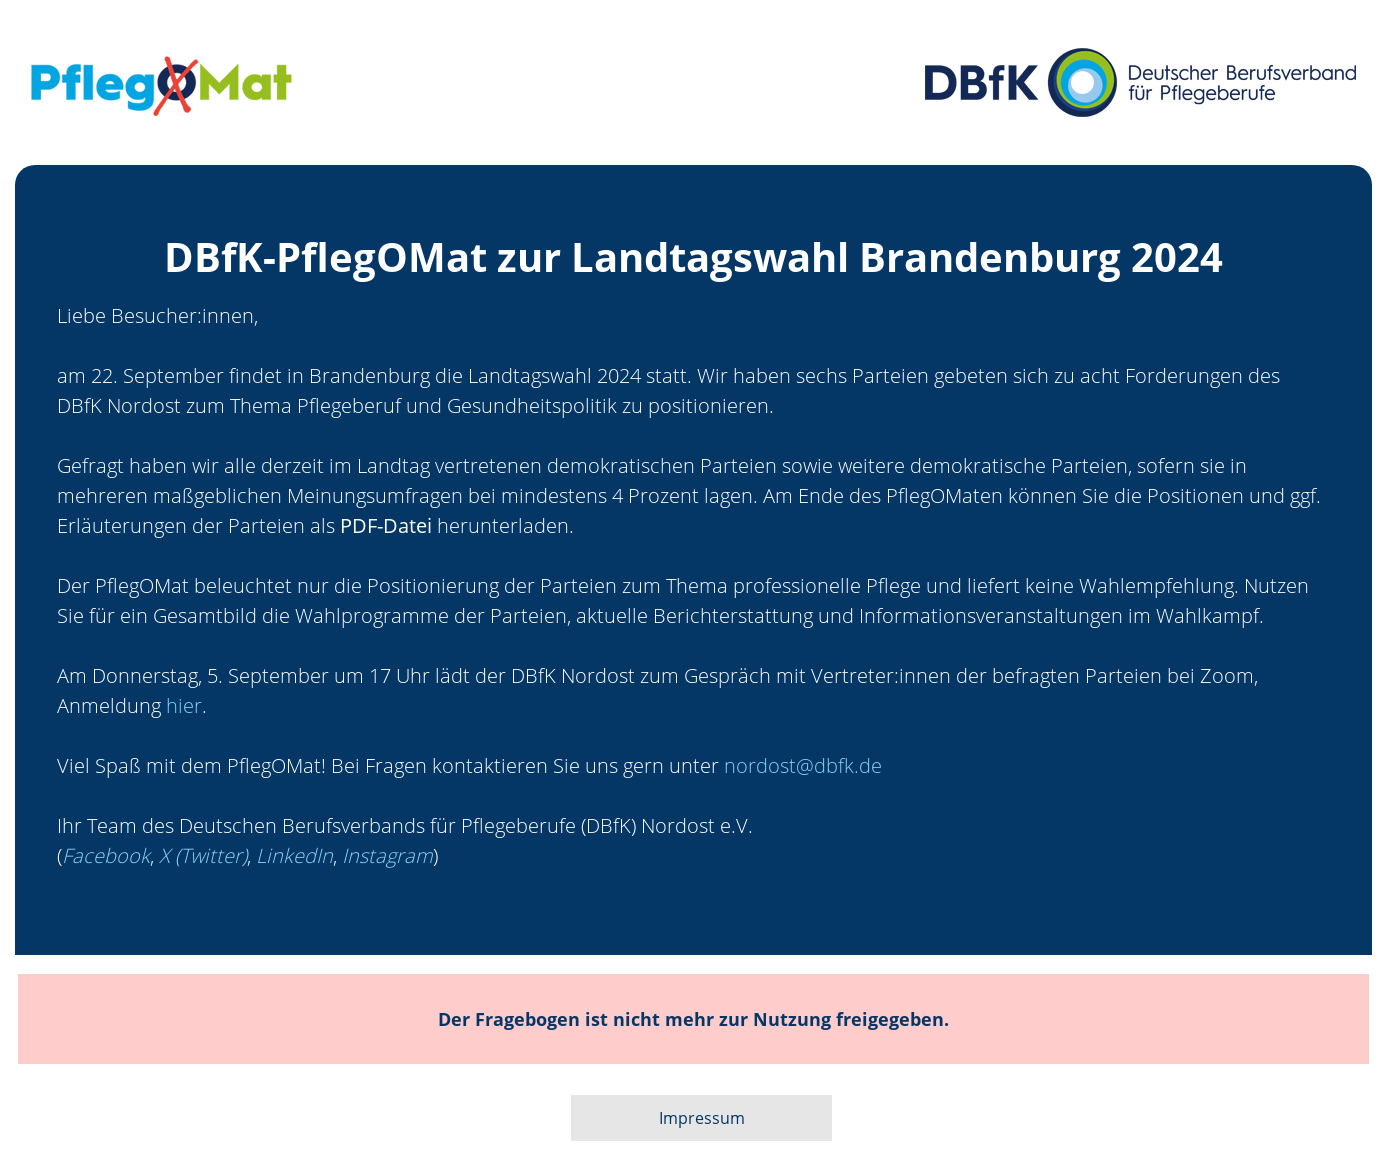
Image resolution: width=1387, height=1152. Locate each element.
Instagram (387, 855)
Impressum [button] (702, 1118)
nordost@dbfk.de (803, 765)
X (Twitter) (203, 855)
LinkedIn (294, 855)
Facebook (106, 855)
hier (184, 705)
